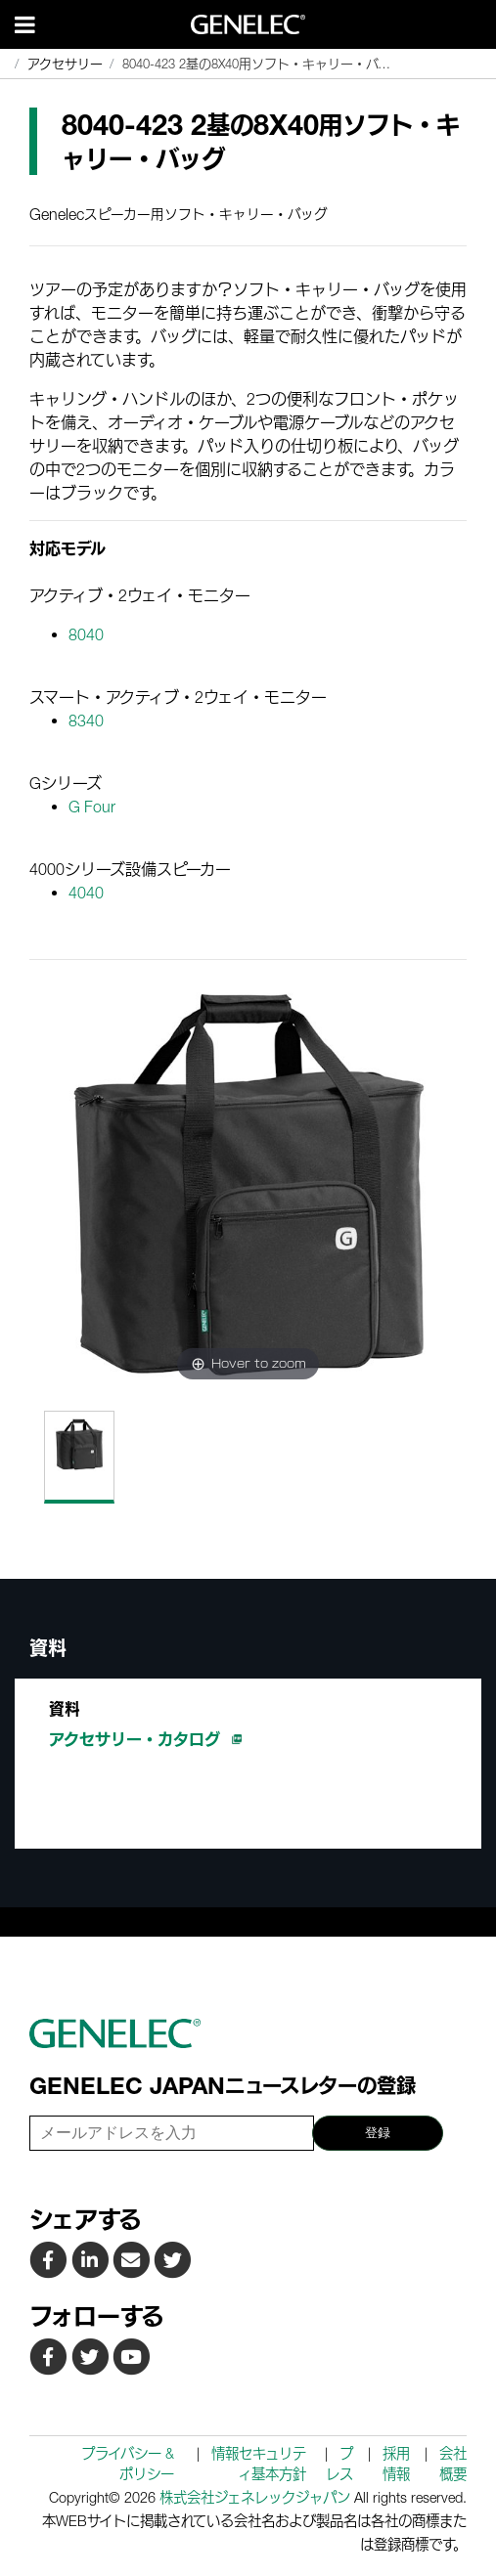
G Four (91, 806)
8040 (86, 634)
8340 (86, 720)
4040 (86, 892)
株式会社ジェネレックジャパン (254, 2497)
